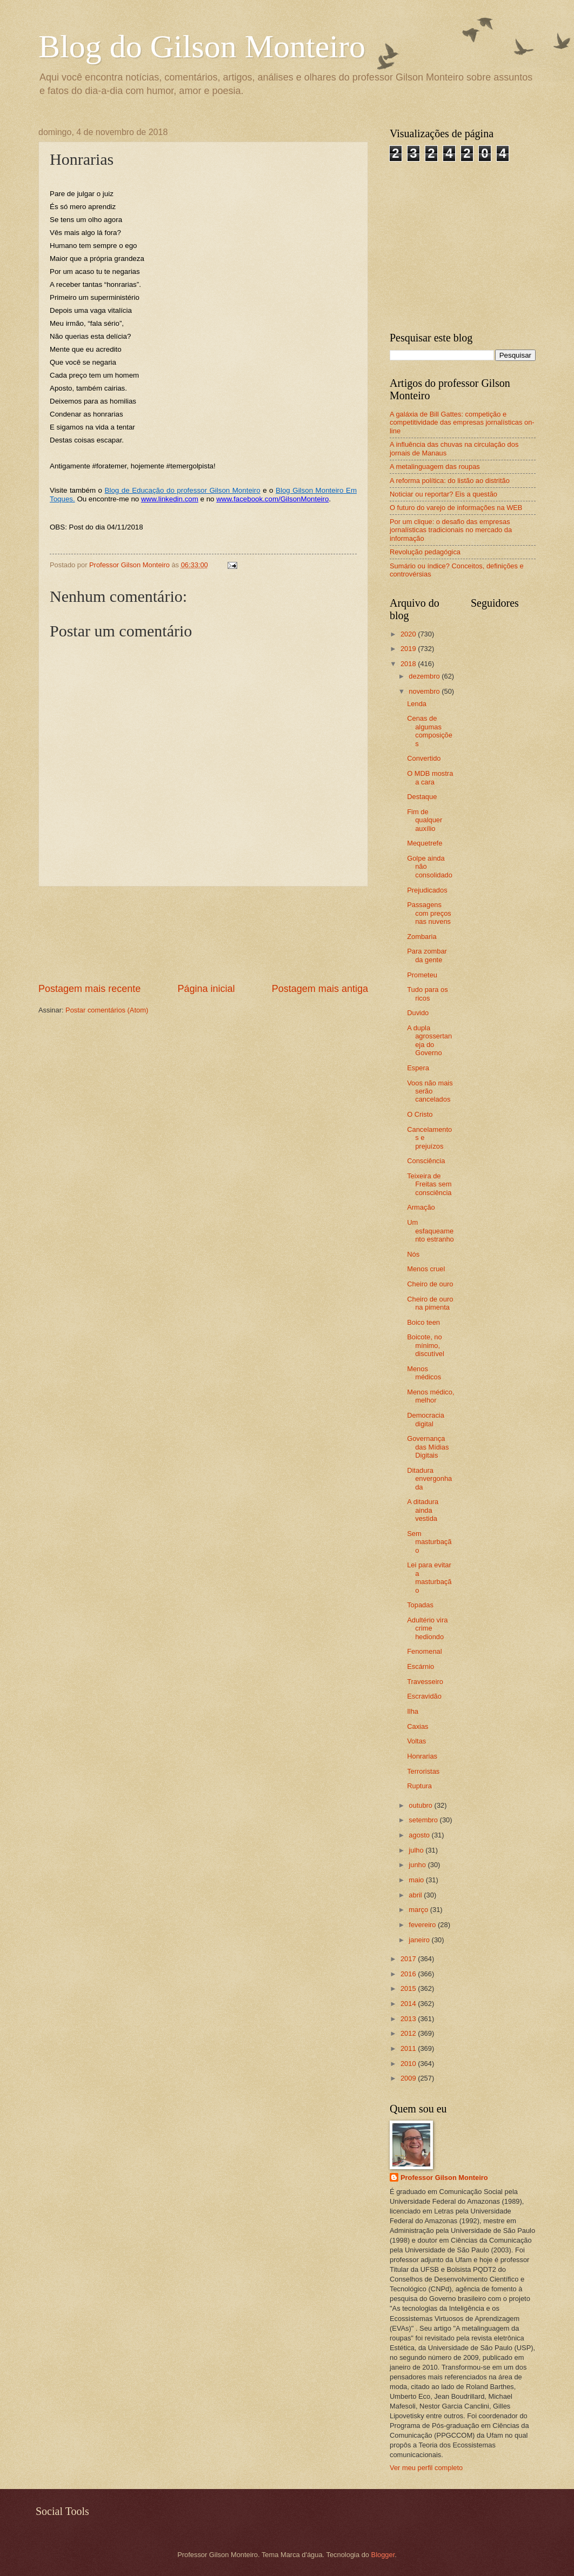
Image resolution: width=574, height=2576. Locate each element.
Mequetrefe (424, 843)
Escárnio (420, 1666)
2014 (409, 2004)
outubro (421, 1805)
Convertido (423, 758)
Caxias (417, 1726)
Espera (418, 1068)
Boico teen (423, 1322)
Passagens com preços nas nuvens (429, 913)
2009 (409, 2078)
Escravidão (424, 1696)
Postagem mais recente (89, 988)
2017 (409, 1959)
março (419, 1910)
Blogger (383, 2555)
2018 (409, 664)
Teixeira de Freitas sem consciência (429, 1184)
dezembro (425, 676)
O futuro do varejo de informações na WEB (456, 508)
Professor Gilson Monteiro (444, 2178)
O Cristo (419, 1114)
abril (416, 1895)
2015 (409, 1988)
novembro (425, 691)
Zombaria (421, 937)
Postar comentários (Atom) (106, 1010)
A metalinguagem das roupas (435, 466)
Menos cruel (426, 1269)
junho (418, 1865)
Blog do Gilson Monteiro (201, 46)
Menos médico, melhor (430, 1396)
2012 (409, 2033)
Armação (421, 1207)
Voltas (416, 1741)
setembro (424, 1820)
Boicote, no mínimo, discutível (425, 1345)
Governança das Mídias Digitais (428, 1446)
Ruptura (419, 1786)
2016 (409, 1974)
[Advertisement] (203, 934)
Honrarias (422, 1756)
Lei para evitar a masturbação (429, 1577)
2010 (409, 2064)
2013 (409, 2019)
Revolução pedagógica (425, 552)
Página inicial (206, 988)
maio (417, 1880)
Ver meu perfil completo (426, 2468)
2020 (409, 634)
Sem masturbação (429, 1542)
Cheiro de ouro (430, 1284)
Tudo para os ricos (427, 993)
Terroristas (423, 1771)
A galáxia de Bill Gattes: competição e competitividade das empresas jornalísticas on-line (462, 422)
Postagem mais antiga (320, 988)
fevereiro (423, 1925)
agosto (420, 1835)
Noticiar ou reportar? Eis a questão (443, 494)
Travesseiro (425, 1682)
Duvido (418, 1013)
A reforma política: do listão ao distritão (450, 481)
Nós (413, 1254)
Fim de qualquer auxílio (424, 820)
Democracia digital (425, 1419)
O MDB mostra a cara (430, 777)
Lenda (416, 704)
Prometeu (422, 975)
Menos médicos (424, 1373)
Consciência (426, 1161)
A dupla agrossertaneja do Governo (429, 1040)
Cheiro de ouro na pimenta (430, 1303)
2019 (409, 649)
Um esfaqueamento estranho (430, 1230)
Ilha (412, 1711)
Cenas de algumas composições (429, 730)
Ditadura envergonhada (429, 1478)
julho (417, 1850)
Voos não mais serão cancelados (429, 1091)
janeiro (420, 1940)
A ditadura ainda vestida (422, 1510)
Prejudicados (427, 890)
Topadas (420, 1605)
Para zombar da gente (427, 955)
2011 (409, 2048)
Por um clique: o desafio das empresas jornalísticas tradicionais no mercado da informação (451, 530)
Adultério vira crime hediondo (427, 1628)
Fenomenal (424, 1651)
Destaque (422, 797)
